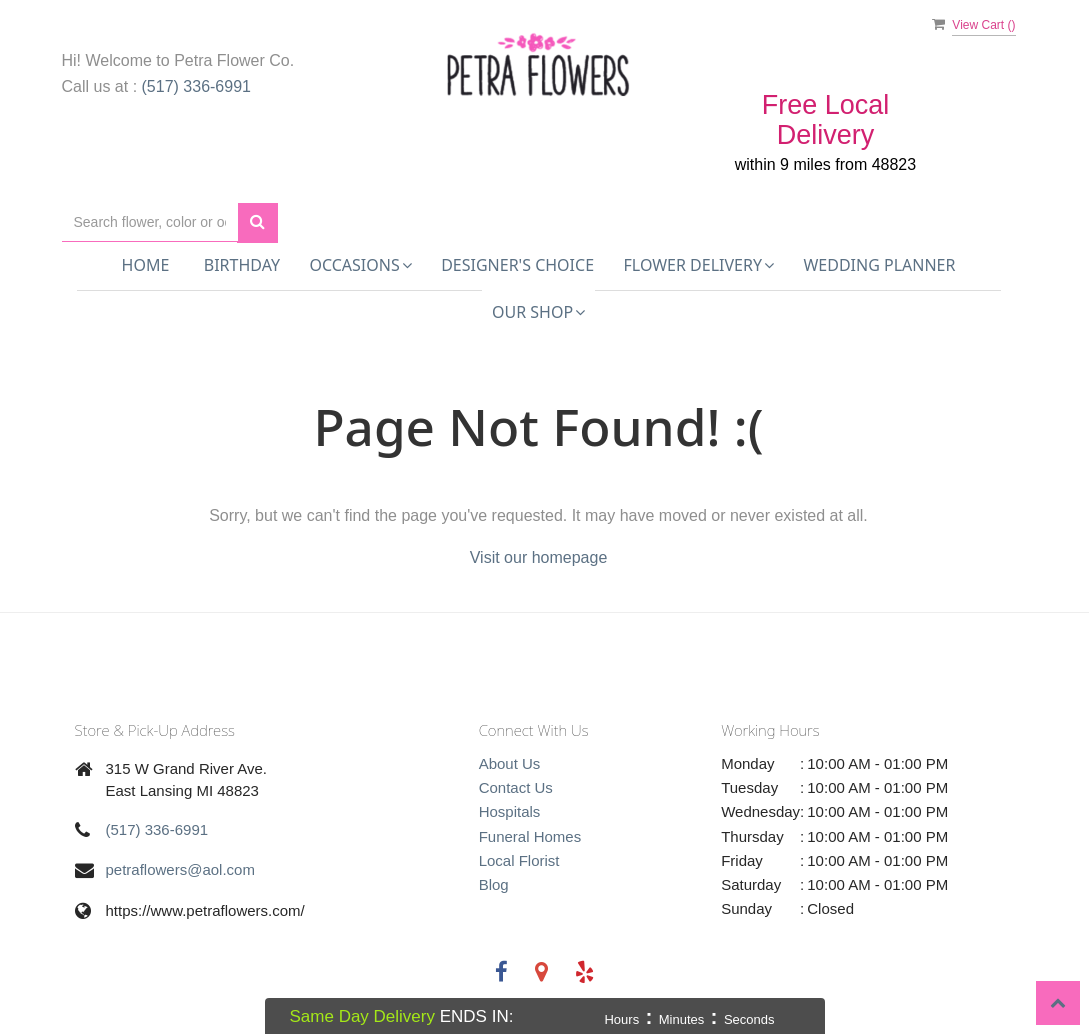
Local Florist (519, 860)
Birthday (242, 265)
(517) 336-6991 (196, 86)
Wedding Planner (879, 265)
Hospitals (510, 811)
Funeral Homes (530, 836)
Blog (494, 884)
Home (146, 265)
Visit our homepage (539, 557)
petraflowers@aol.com (180, 869)
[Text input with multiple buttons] (150, 222)
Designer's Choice (517, 265)
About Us (510, 763)
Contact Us (516, 787)
